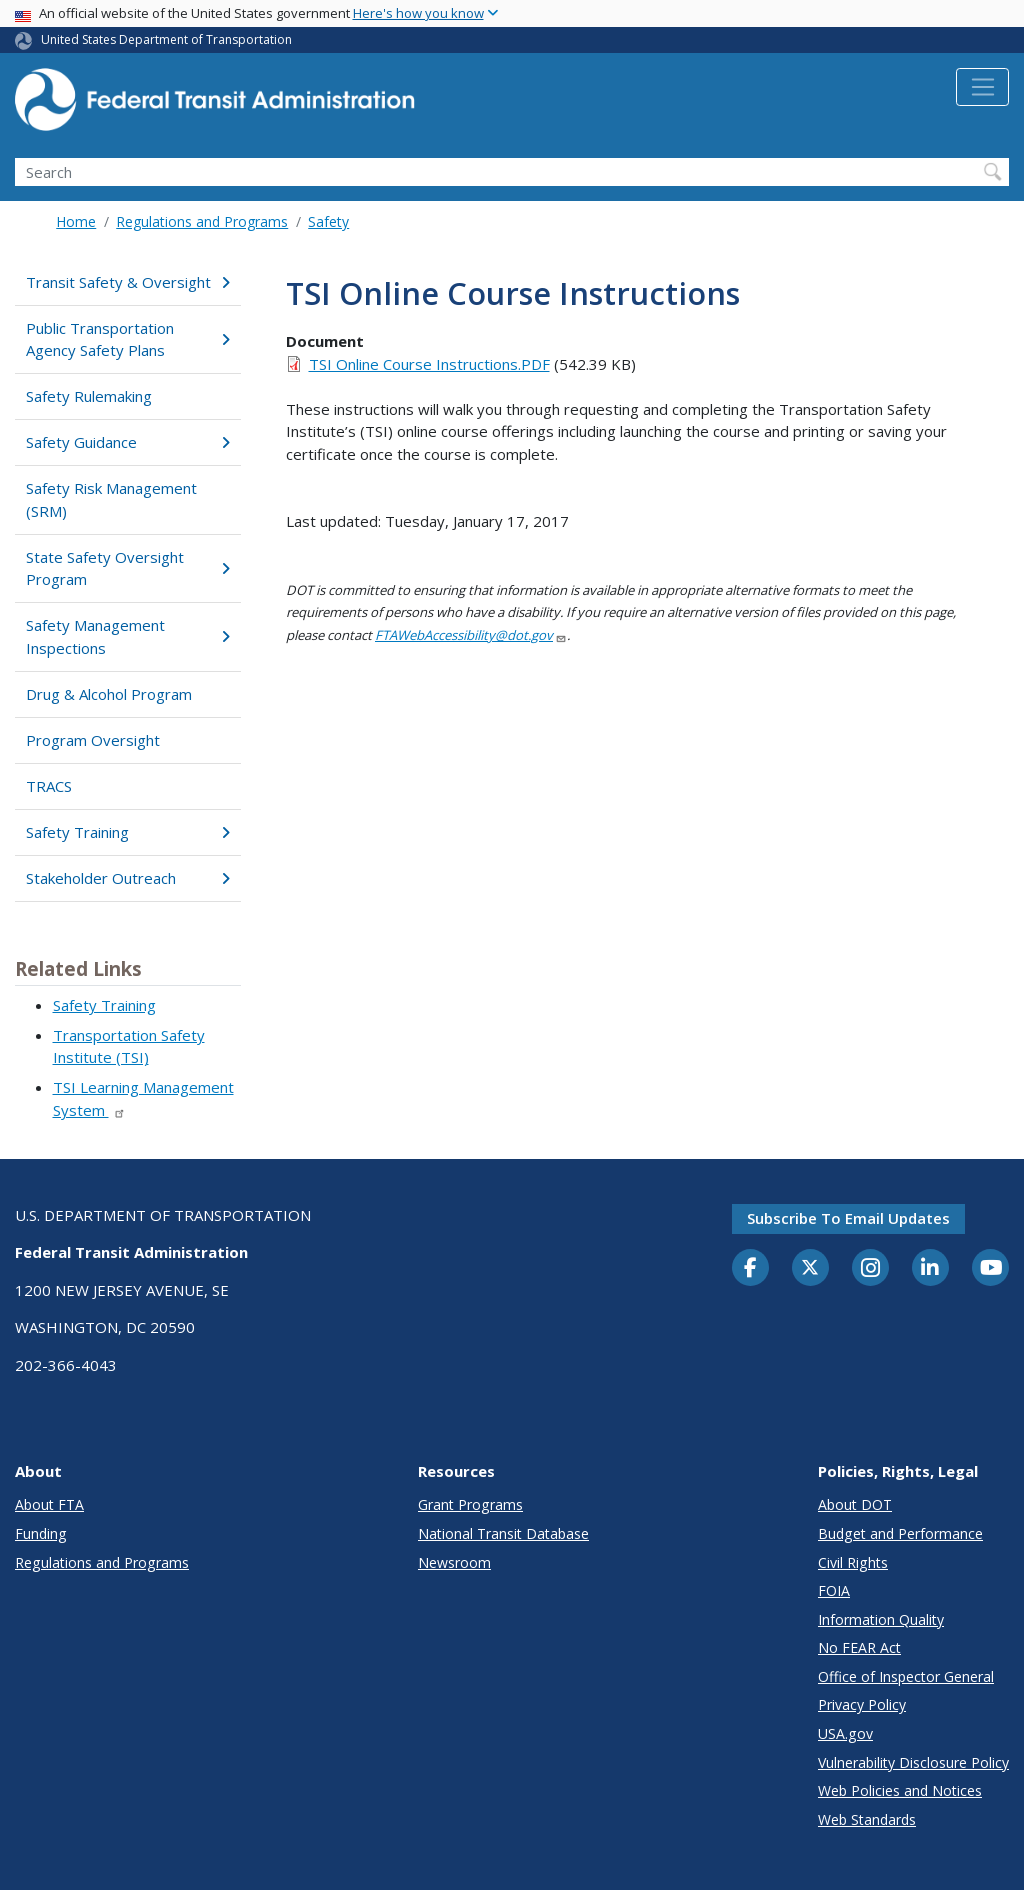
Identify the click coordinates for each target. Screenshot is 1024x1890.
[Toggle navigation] (982, 87)
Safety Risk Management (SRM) (111, 499)
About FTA (49, 1504)
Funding (41, 1533)
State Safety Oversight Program (128, 568)
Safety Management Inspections (128, 636)
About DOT (855, 1504)
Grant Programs (470, 1504)
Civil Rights (853, 1562)
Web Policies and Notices (900, 1790)
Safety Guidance (128, 442)
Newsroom (454, 1562)
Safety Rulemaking (89, 396)
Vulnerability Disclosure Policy (913, 1762)
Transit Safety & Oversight (128, 282)
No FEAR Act (859, 1647)
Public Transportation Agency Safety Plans (128, 339)
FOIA (834, 1590)
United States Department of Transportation (166, 39)
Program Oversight (93, 740)
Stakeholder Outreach (128, 878)
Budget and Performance (900, 1533)
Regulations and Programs (202, 221)
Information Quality (881, 1619)
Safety (328, 221)
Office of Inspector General (906, 1676)
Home (76, 221)
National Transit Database (503, 1533)
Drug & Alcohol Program (109, 694)
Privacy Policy (862, 1704)
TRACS (49, 786)
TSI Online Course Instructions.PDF (429, 364)
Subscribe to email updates (848, 1218)
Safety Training (128, 832)
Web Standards (867, 1819)
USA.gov (845, 1733)
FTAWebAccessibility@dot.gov (471, 635)
